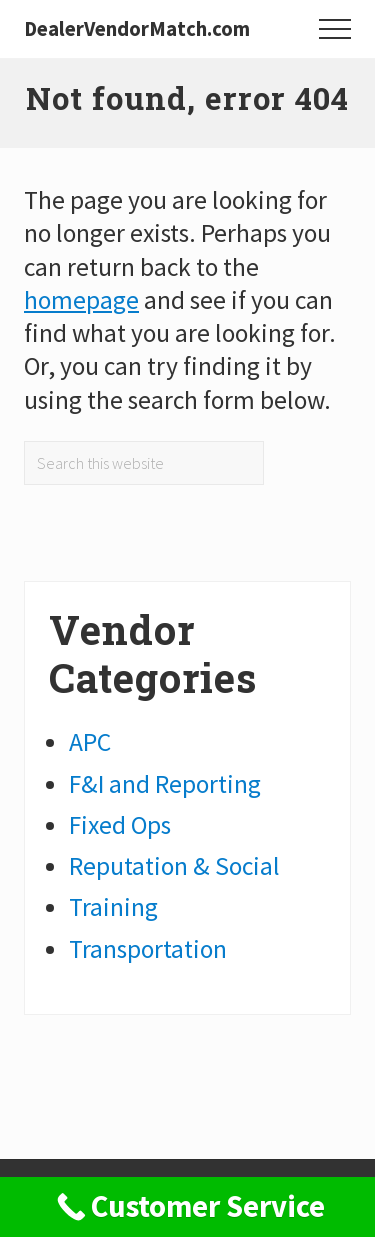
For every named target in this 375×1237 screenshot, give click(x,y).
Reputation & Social (174, 866)
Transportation (148, 949)
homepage (81, 300)
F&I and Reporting (165, 784)
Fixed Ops (120, 825)
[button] (335, 29)
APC (90, 742)
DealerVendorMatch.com (137, 29)
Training (113, 907)
